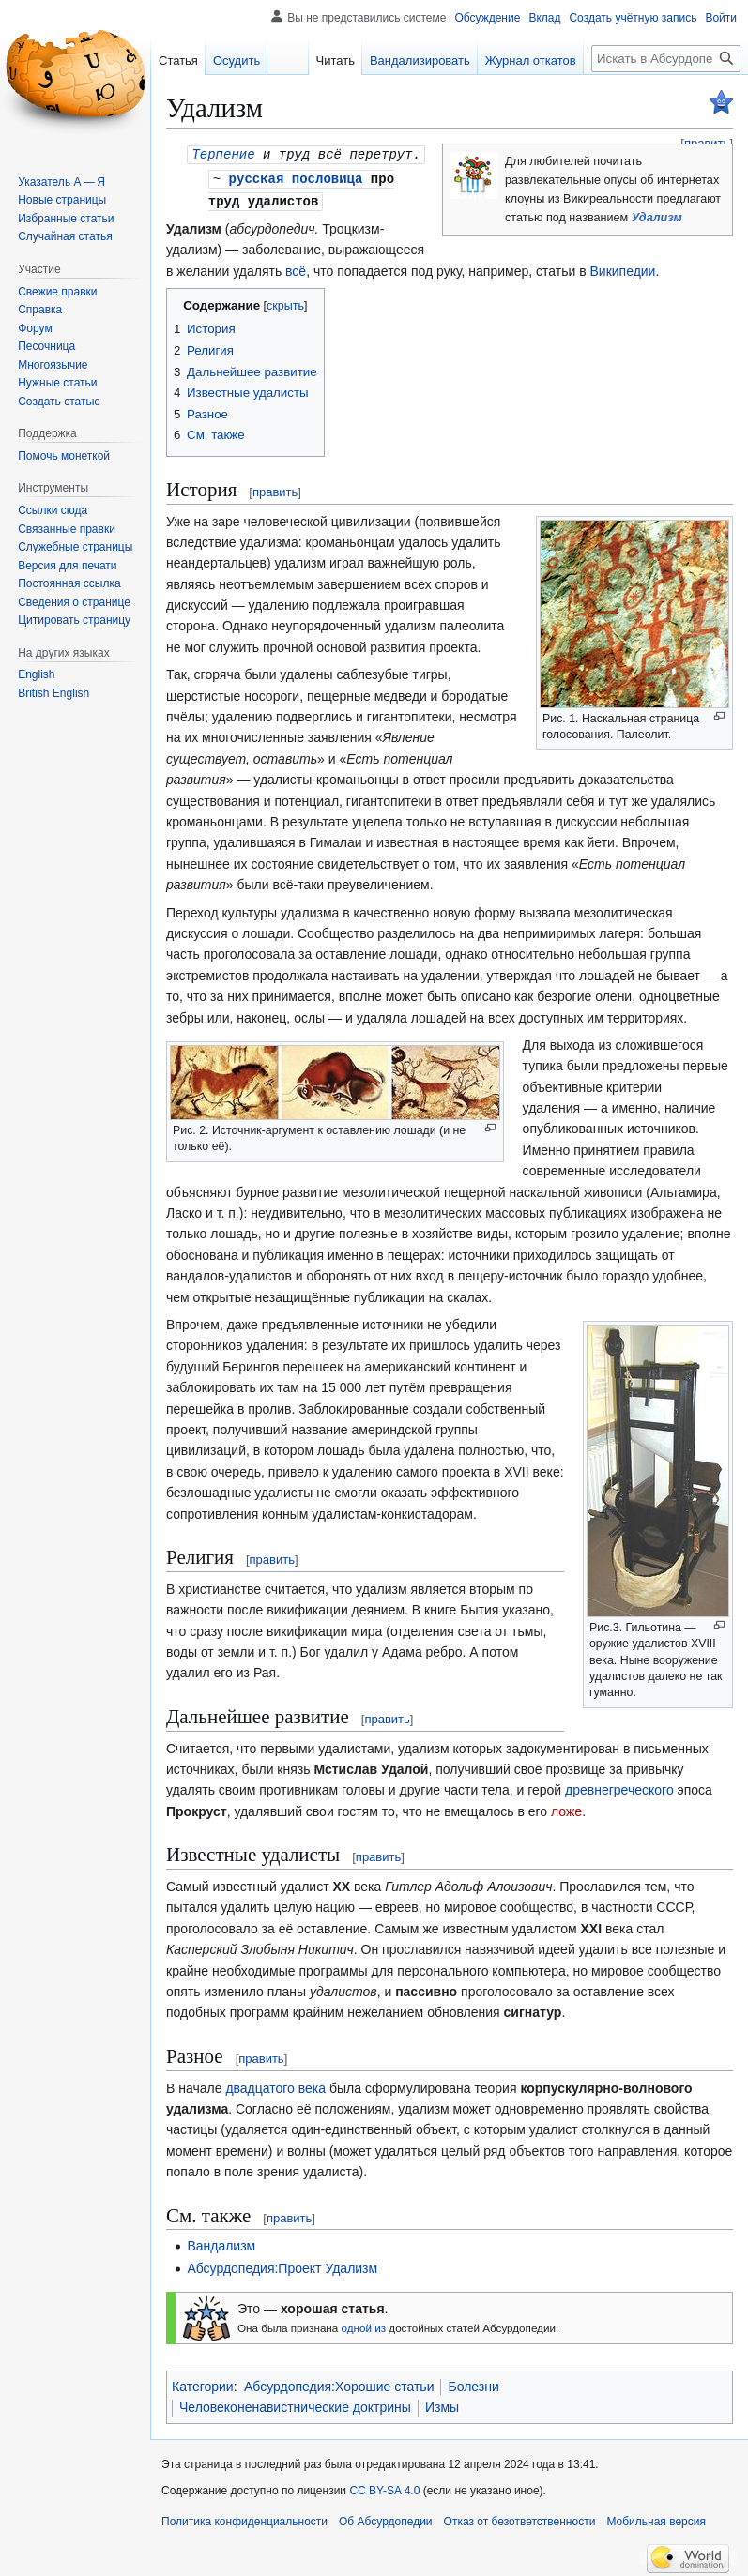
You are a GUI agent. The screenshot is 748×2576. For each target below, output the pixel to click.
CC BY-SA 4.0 (384, 2487)
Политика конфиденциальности (244, 2518)
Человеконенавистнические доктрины (295, 2404)
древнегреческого (619, 1787)
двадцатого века (275, 2085)
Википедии (622, 268)
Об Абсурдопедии (386, 2518)
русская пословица (296, 177)
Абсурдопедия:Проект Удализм (282, 2265)
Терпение (222, 153)
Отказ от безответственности (520, 2518)
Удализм (657, 217)
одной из (364, 2325)
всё (295, 268)
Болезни (473, 2383)
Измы (442, 2404)
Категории (203, 2383)
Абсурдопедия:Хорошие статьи (339, 2383)
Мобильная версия (656, 2518)
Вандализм (221, 2242)
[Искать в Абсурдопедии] (665, 58)
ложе (566, 1808)
